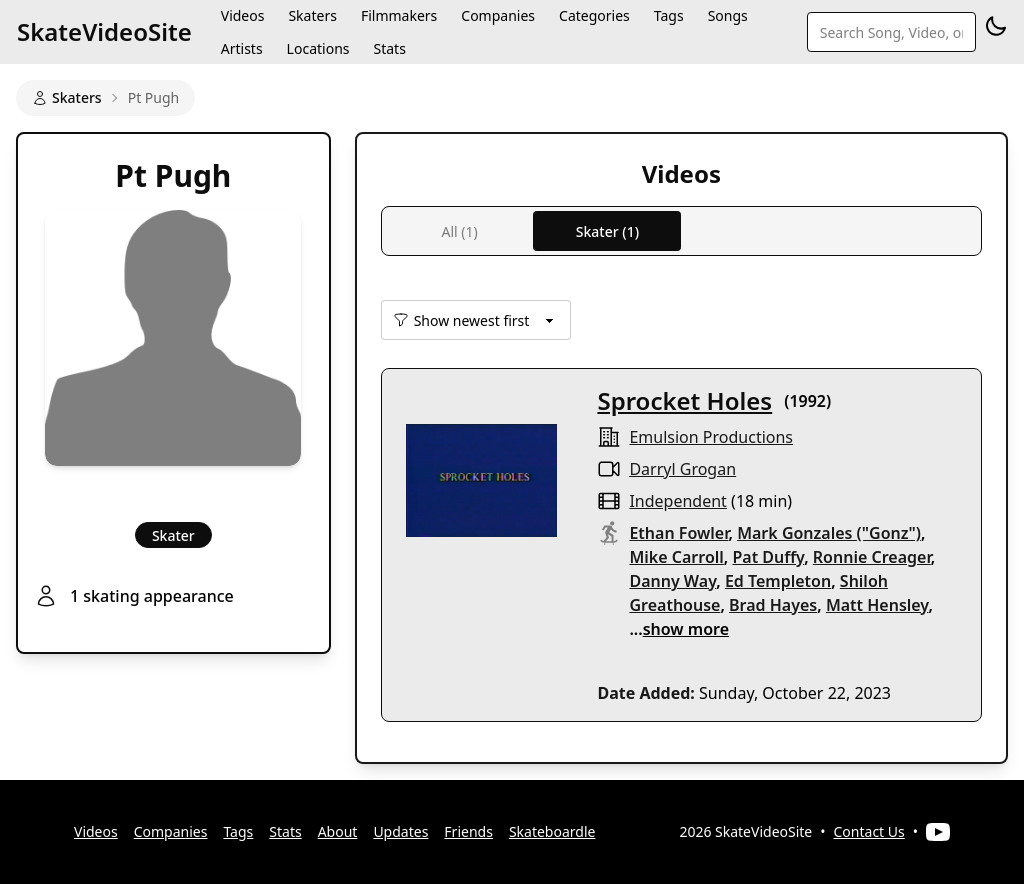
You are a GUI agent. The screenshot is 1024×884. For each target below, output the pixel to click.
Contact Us (869, 831)
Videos (96, 831)
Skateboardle (552, 831)
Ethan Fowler (678, 533)
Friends (468, 831)
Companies (171, 831)
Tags (238, 831)
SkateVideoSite (104, 31)
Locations (318, 48)
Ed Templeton (778, 581)
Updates (400, 831)
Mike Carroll (676, 557)
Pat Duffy (768, 557)
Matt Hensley (877, 605)
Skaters (67, 97)
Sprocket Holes (684, 400)
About (338, 831)
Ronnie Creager (872, 557)
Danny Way (672, 581)
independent (677, 501)
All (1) (459, 231)
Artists (242, 48)
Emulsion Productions (711, 437)
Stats (389, 48)
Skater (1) (607, 231)
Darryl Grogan (682, 469)
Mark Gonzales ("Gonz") (829, 533)
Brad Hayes (773, 605)
